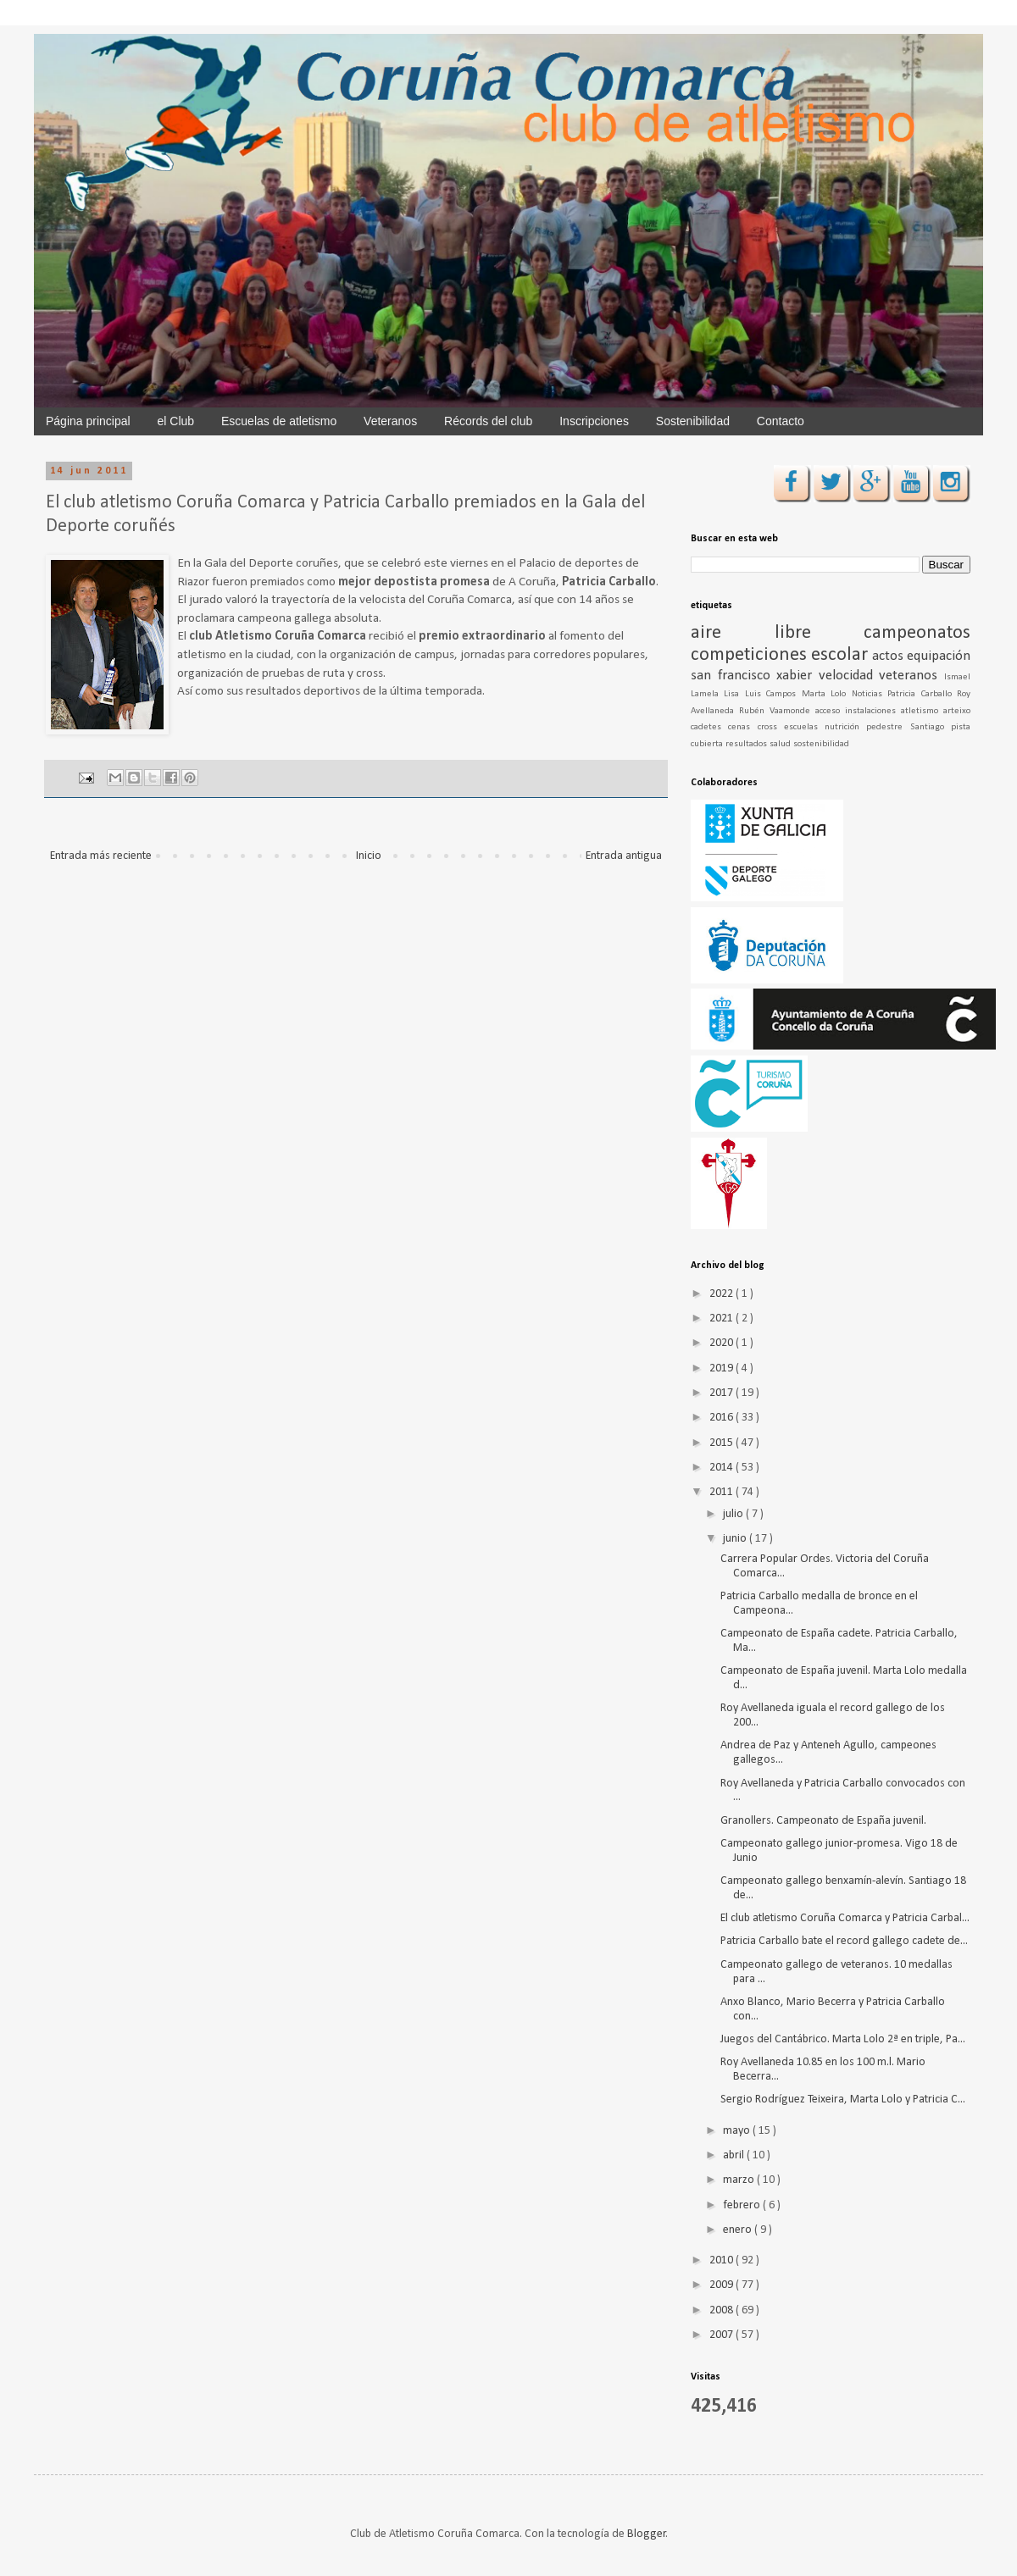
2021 (722, 1318)
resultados (747, 744)
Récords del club (488, 421)
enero (738, 2230)
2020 (722, 1343)
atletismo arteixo (935, 711)
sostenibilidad (821, 744)
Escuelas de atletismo (278, 421)
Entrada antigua (624, 856)
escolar (841, 655)
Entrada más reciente (101, 856)
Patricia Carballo (922, 694)
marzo (740, 2180)
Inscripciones (594, 421)
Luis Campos (773, 694)
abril (735, 2155)
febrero (743, 2205)
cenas (742, 727)
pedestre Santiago (908, 727)
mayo (738, 2131)
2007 (722, 2335)
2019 (722, 1368)
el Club (176, 421)
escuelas (804, 727)
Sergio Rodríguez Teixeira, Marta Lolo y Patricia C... (842, 2099)
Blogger (646, 2534)
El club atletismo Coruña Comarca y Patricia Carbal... (845, 1918)
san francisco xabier (755, 675)
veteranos (911, 675)
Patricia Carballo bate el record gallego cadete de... (844, 1941)
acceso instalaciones (858, 711)
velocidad (849, 675)
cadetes (709, 727)
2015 (722, 1443)
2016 (722, 1417)
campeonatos (917, 633)
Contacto (780, 421)
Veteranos (390, 421)
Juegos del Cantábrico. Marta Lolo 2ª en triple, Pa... (842, 2039)
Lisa (734, 694)
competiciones (751, 655)
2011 (722, 1492)
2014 (722, 1467)
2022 (722, 1294)
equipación (938, 656)
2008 (722, 2310)
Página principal (88, 421)
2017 (722, 1393)
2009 (722, 2285)
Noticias (869, 694)
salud (781, 744)
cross (771, 727)
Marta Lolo (827, 694)
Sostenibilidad (693, 421)
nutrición (845, 727)
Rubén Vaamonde (777, 711)
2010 (722, 2260)
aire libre (777, 633)
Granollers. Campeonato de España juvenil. (823, 1820)
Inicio (368, 856)
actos (889, 656)
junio (736, 1538)
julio (734, 1514)
